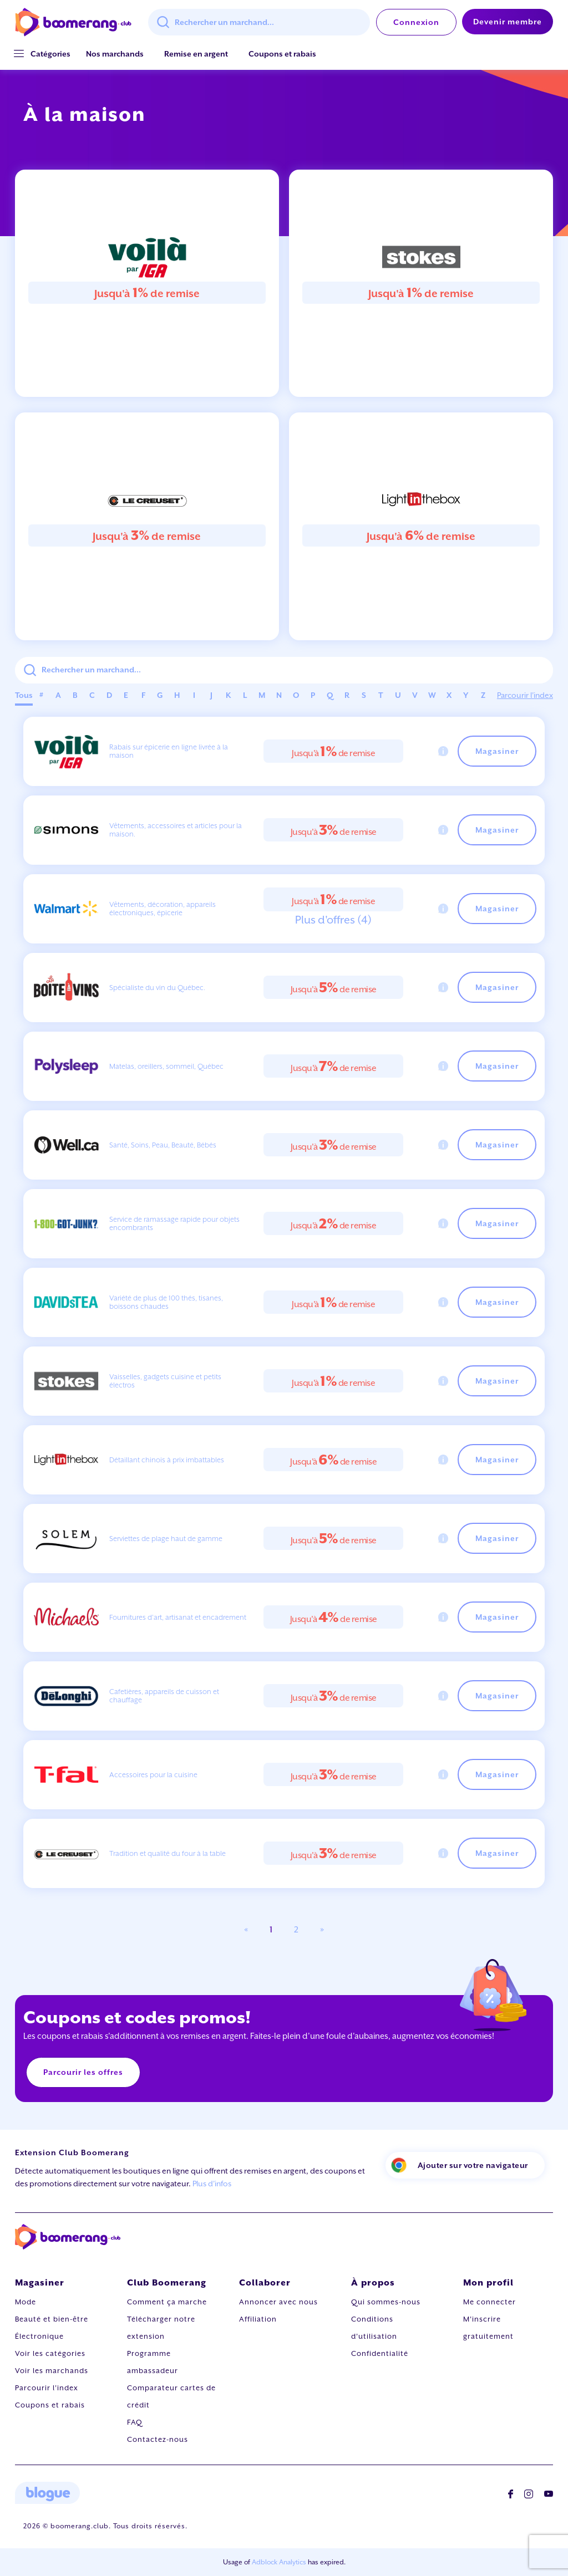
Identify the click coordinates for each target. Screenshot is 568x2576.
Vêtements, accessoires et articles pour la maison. (175, 830)
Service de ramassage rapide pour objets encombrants (174, 1223)
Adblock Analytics (279, 2562)
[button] (50, 54)
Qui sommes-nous (385, 2302)
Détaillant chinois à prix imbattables (166, 1460)
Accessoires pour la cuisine (153, 1774)
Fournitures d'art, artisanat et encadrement (177, 1617)
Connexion (416, 22)
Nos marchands (115, 54)
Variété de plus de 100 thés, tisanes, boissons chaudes (166, 1302)
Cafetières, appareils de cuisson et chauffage (164, 1696)
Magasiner (497, 751)
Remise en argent (196, 54)
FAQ (135, 2422)
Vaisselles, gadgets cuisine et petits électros (165, 1381)
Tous (24, 695)
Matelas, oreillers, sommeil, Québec (166, 1066)
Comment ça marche (167, 2302)
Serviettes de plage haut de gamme (165, 1538)
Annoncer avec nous (278, 2302)
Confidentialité (379, 2353)
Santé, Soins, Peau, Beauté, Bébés (162, 1145)
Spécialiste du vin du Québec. (157, 987)
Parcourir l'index (525, 695)
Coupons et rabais (282, 54)
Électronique (39, 2336)
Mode (25, 2302)
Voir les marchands (51, 2370)
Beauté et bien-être (51, 2319)
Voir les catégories (50, 2353)
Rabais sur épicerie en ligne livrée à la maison (168, 751)
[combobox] (259, 22)
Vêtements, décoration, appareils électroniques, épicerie (162, 908)
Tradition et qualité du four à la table (167, 1853)
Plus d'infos (211, 2184)
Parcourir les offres (83, 2072)
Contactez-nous (157, 2439)
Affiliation (258, 2319)
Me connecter (489, 2302)
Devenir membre (507, 22)
